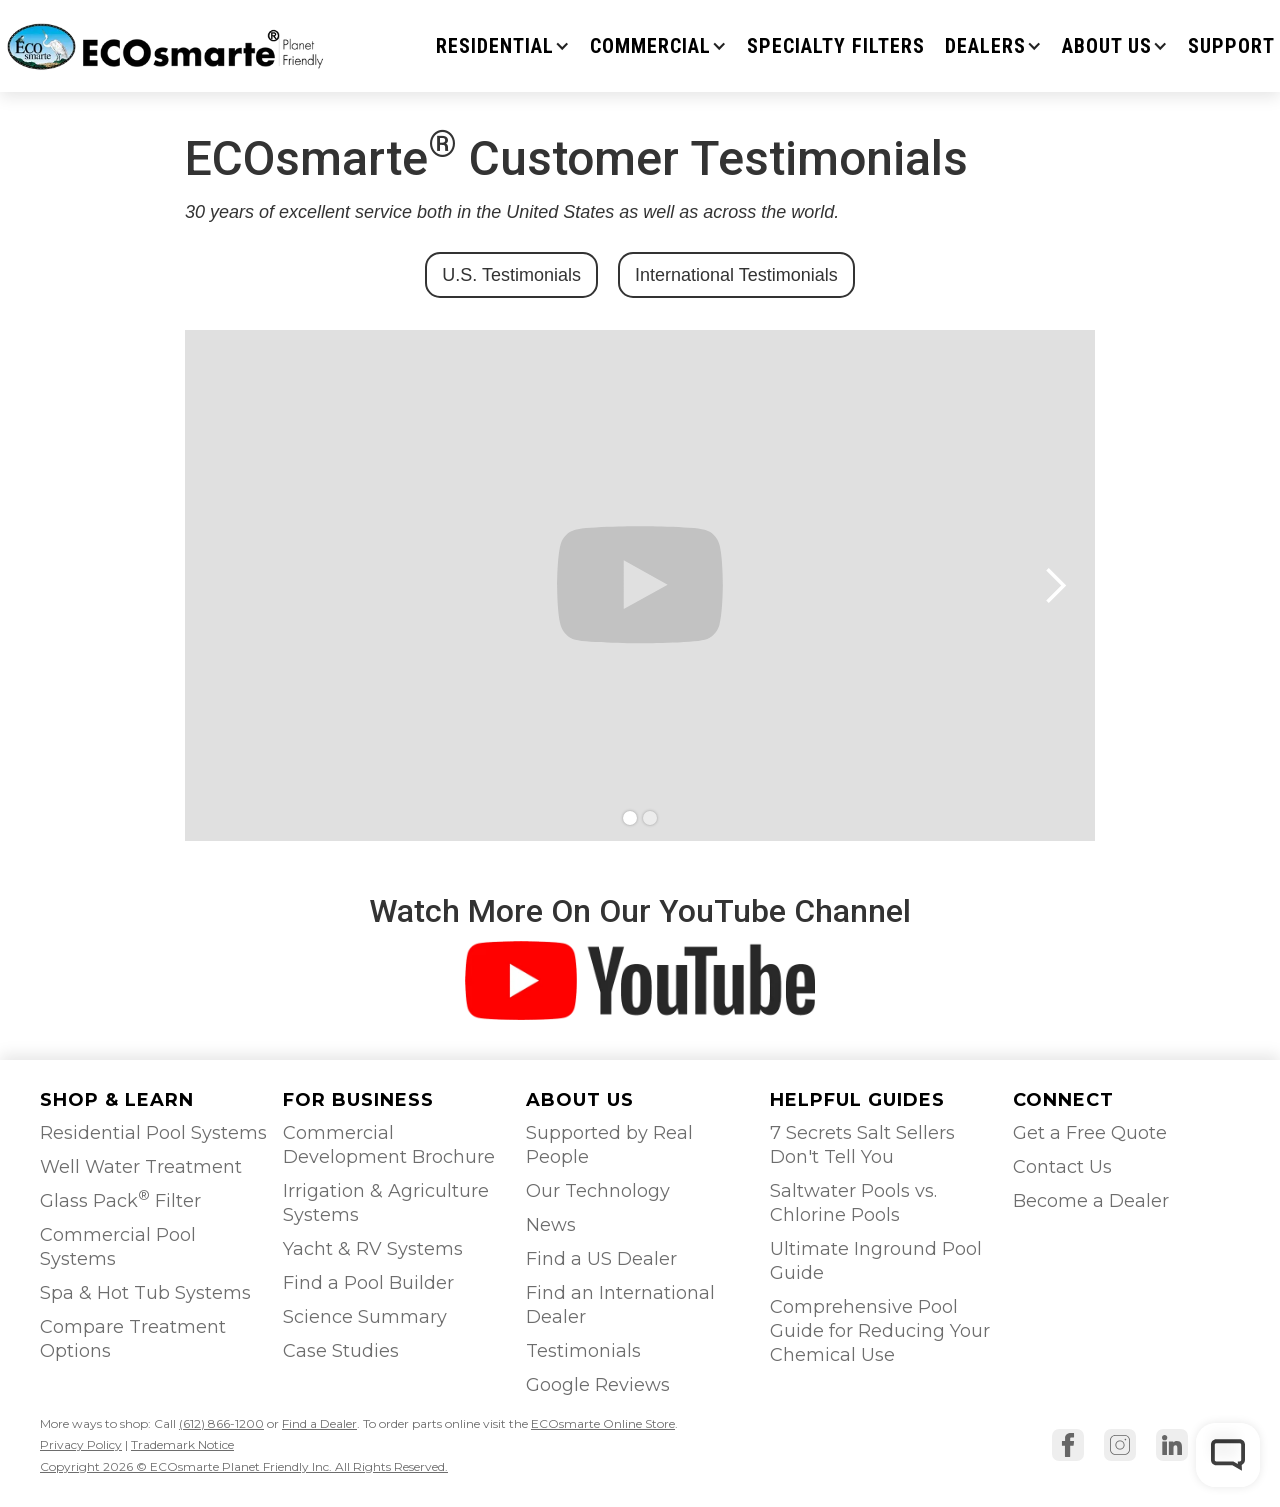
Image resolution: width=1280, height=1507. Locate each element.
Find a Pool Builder (368, 1283)
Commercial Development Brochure (389, 1145)
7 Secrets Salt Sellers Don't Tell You (862, 1145)
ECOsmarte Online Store (603, 1423)
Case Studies (341, 1351)
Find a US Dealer (601, 1259)
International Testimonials (736, 275)
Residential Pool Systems (153, 1133)
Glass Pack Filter (120, 1199)
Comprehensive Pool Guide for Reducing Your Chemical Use (880, 1331)
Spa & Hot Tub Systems (145, 1293)
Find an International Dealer (620, 1305)
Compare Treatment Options (133, 1339)
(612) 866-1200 (221, 1423)
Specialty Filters (836, 46)
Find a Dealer (319, 1423)
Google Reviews (598, 1385)
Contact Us (1062, 1167)
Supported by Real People (609, 1145)
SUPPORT (1231, 46)
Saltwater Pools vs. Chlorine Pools (853, 1203)
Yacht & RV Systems (373, 1249)
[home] (167, 45)
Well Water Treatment (141, 1167)
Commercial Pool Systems (118, 1247)
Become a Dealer (1091, 1201)
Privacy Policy (81, 1444)
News (551, 1225)
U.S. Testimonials (511, 275)
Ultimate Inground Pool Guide (876, 1261)
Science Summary (365, 1317)
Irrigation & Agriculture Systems (386, 1203)
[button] (503, 46)
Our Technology (598, 1191)
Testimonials (583, 1351)
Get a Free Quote (1090, 1133)
